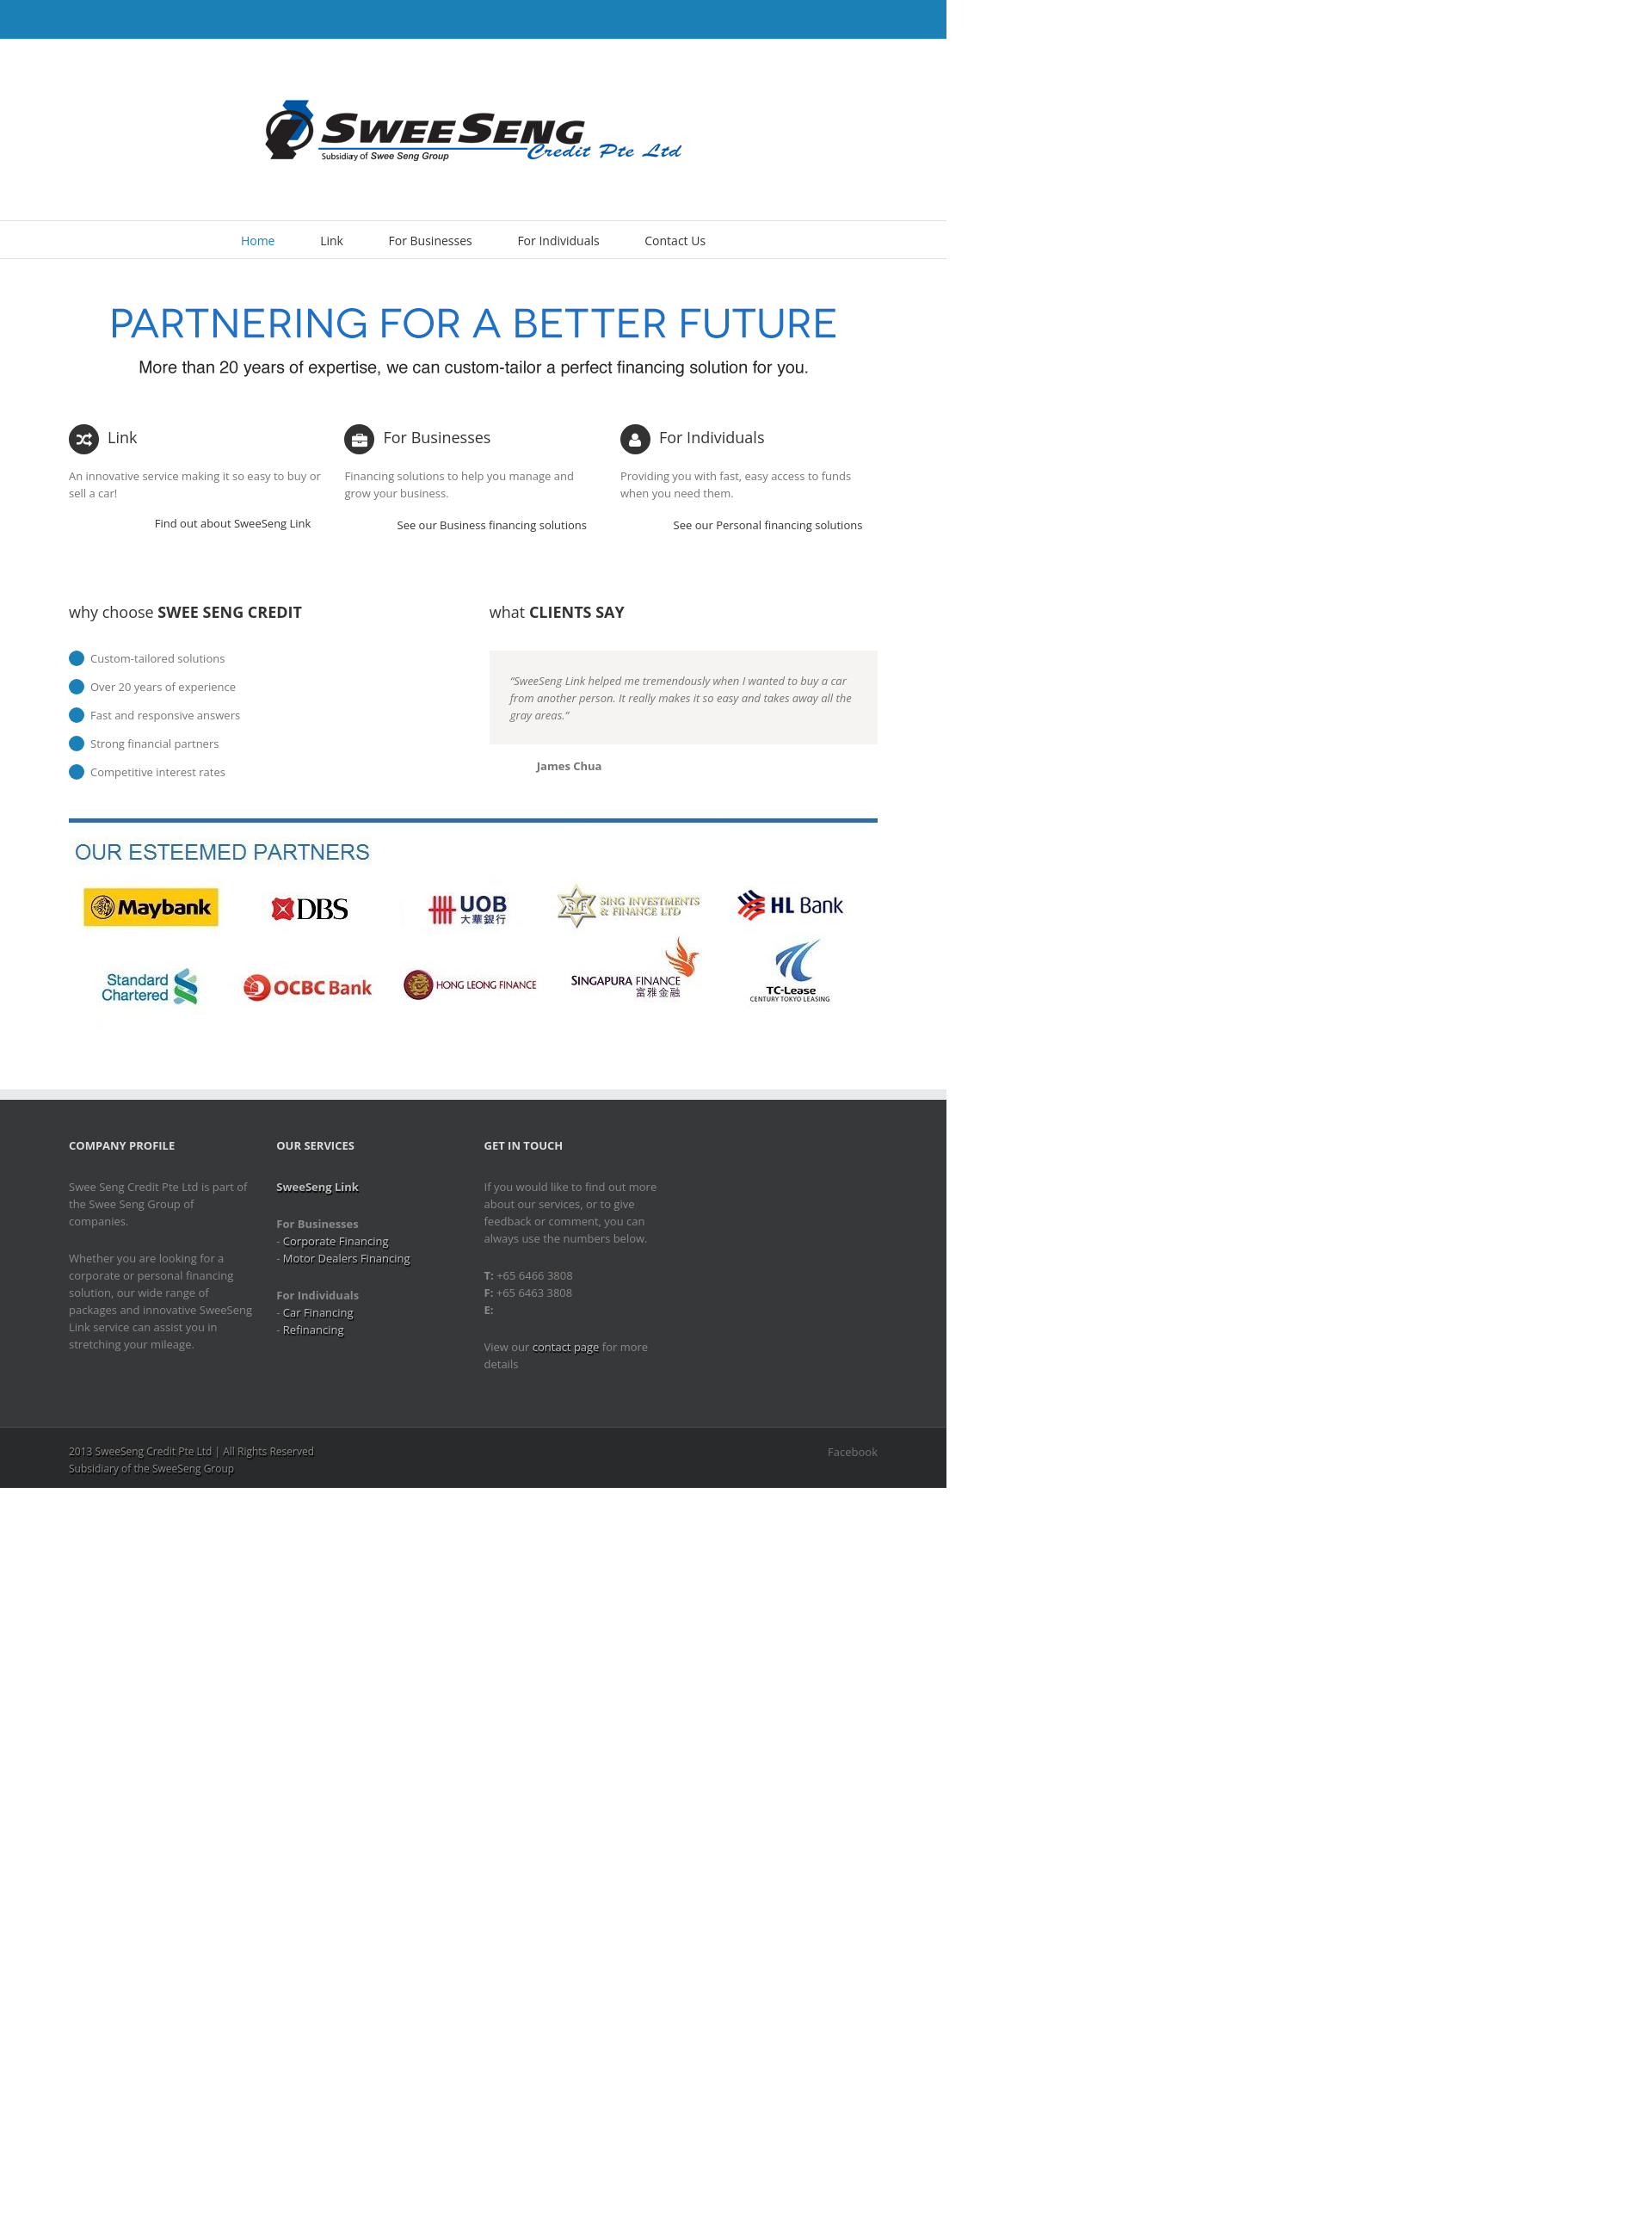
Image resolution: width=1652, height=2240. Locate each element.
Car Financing (318, 1312)
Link (331, 240)
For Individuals (558, 240)
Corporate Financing (336, 1241)
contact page (566, 1346)
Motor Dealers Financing (346, 1258)
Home (258, 240)
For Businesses (430, 240)
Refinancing (313, 1329)
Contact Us (675, 240)
